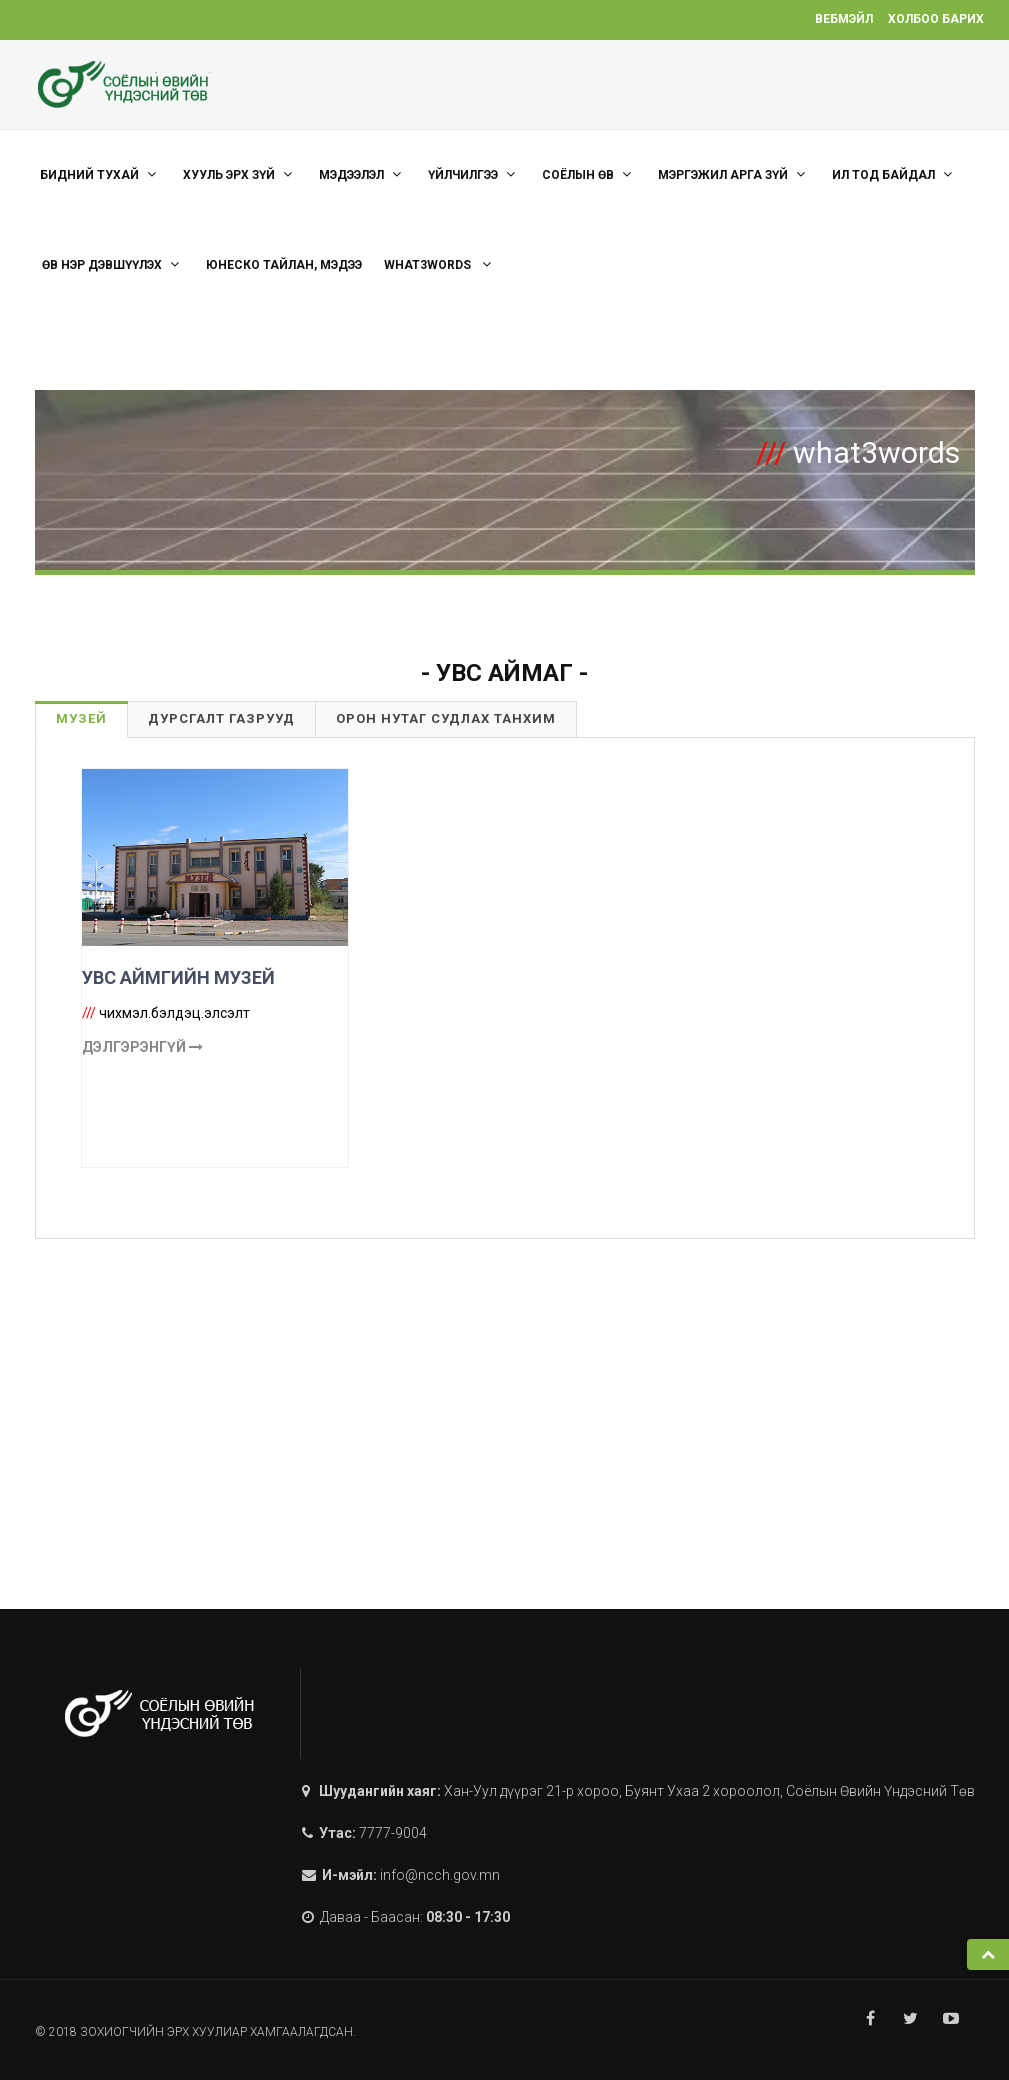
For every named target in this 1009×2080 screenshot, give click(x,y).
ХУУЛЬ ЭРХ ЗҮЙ (240, 174)
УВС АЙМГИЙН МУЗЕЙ (178, 977)
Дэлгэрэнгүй (142, 1047)
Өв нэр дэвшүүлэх (113, 264)
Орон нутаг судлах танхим (446, 718)
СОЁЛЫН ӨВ (589, 174)
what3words (440, 264)
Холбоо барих (936, 19)
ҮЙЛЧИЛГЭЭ (474, 174)
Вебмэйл (844, 19)
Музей (81, 718)
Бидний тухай (100, 174)
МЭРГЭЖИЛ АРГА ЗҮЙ (734, 174)
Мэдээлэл (362, 174)
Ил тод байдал (894, 174)
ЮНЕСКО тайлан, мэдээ (284, 265)
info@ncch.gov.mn (440, 1875)
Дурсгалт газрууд (221, 718)
